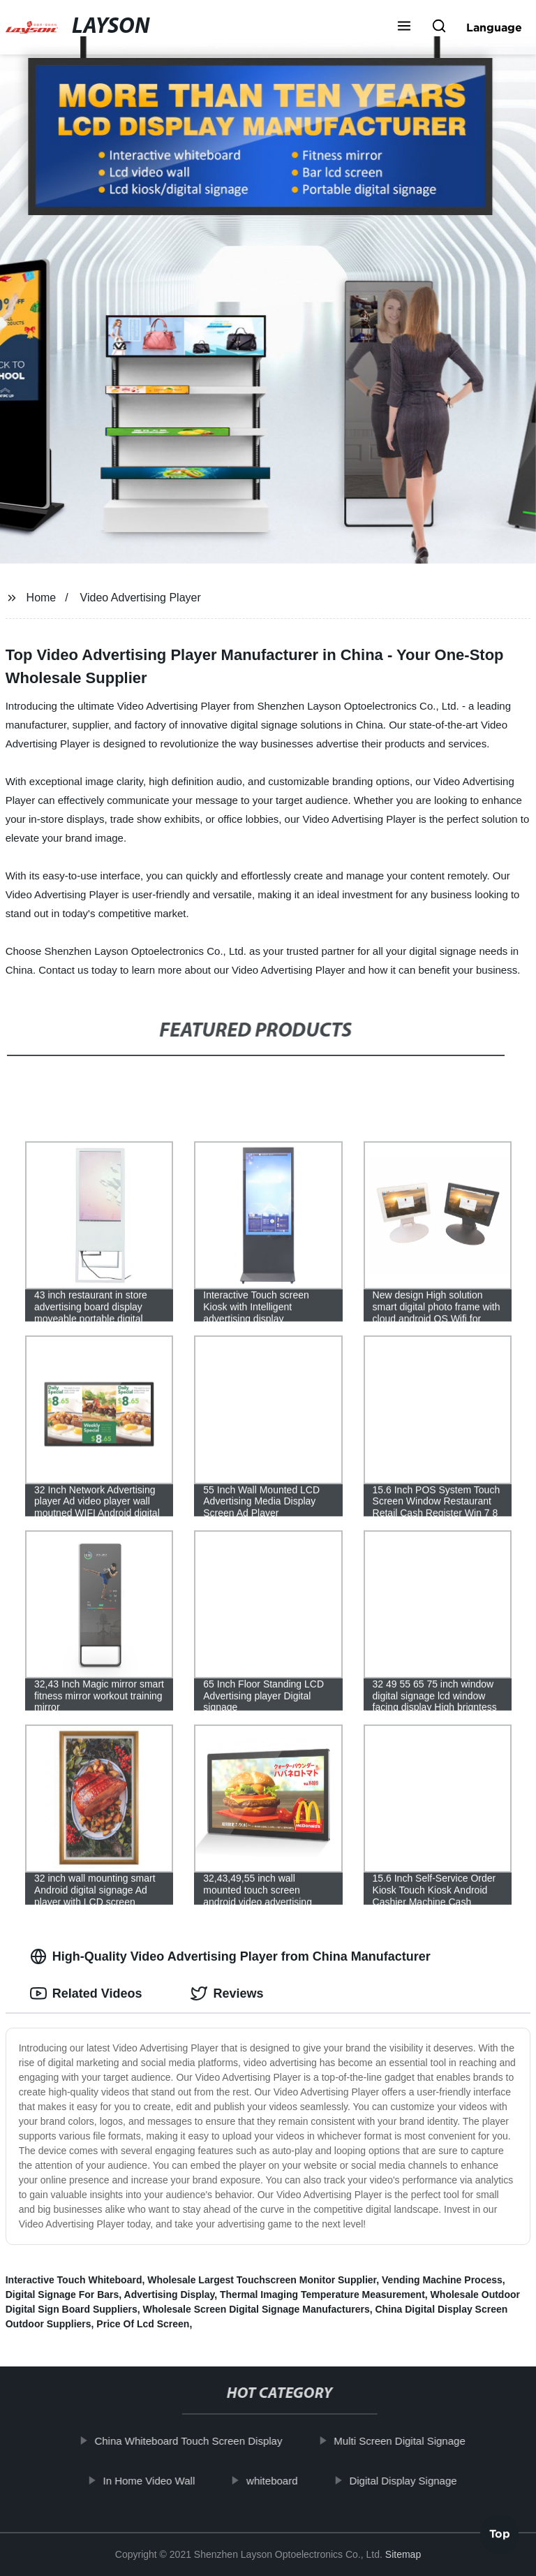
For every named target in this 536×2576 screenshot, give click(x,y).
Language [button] (494, 27)
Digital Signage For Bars (62, 2294)
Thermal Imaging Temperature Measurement (322, 2294)
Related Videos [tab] (86, 1993)
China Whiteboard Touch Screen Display (201, 2441)
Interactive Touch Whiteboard (74, 2279)
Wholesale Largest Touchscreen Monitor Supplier (261, 2279)
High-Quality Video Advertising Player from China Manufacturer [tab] (230, 1956)
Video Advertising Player (140, 597)
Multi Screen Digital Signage (411, 2441)
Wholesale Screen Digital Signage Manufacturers (256, 2309)
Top (499, 2537)
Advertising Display (169, 2294)
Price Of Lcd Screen (142, 2323)
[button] (404, 27)
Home (42, 597)
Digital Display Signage (415, 2480)
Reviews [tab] (227, 1993)
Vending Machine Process (442, 2279)
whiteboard (284, 2480)
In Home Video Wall (161, 2480)
